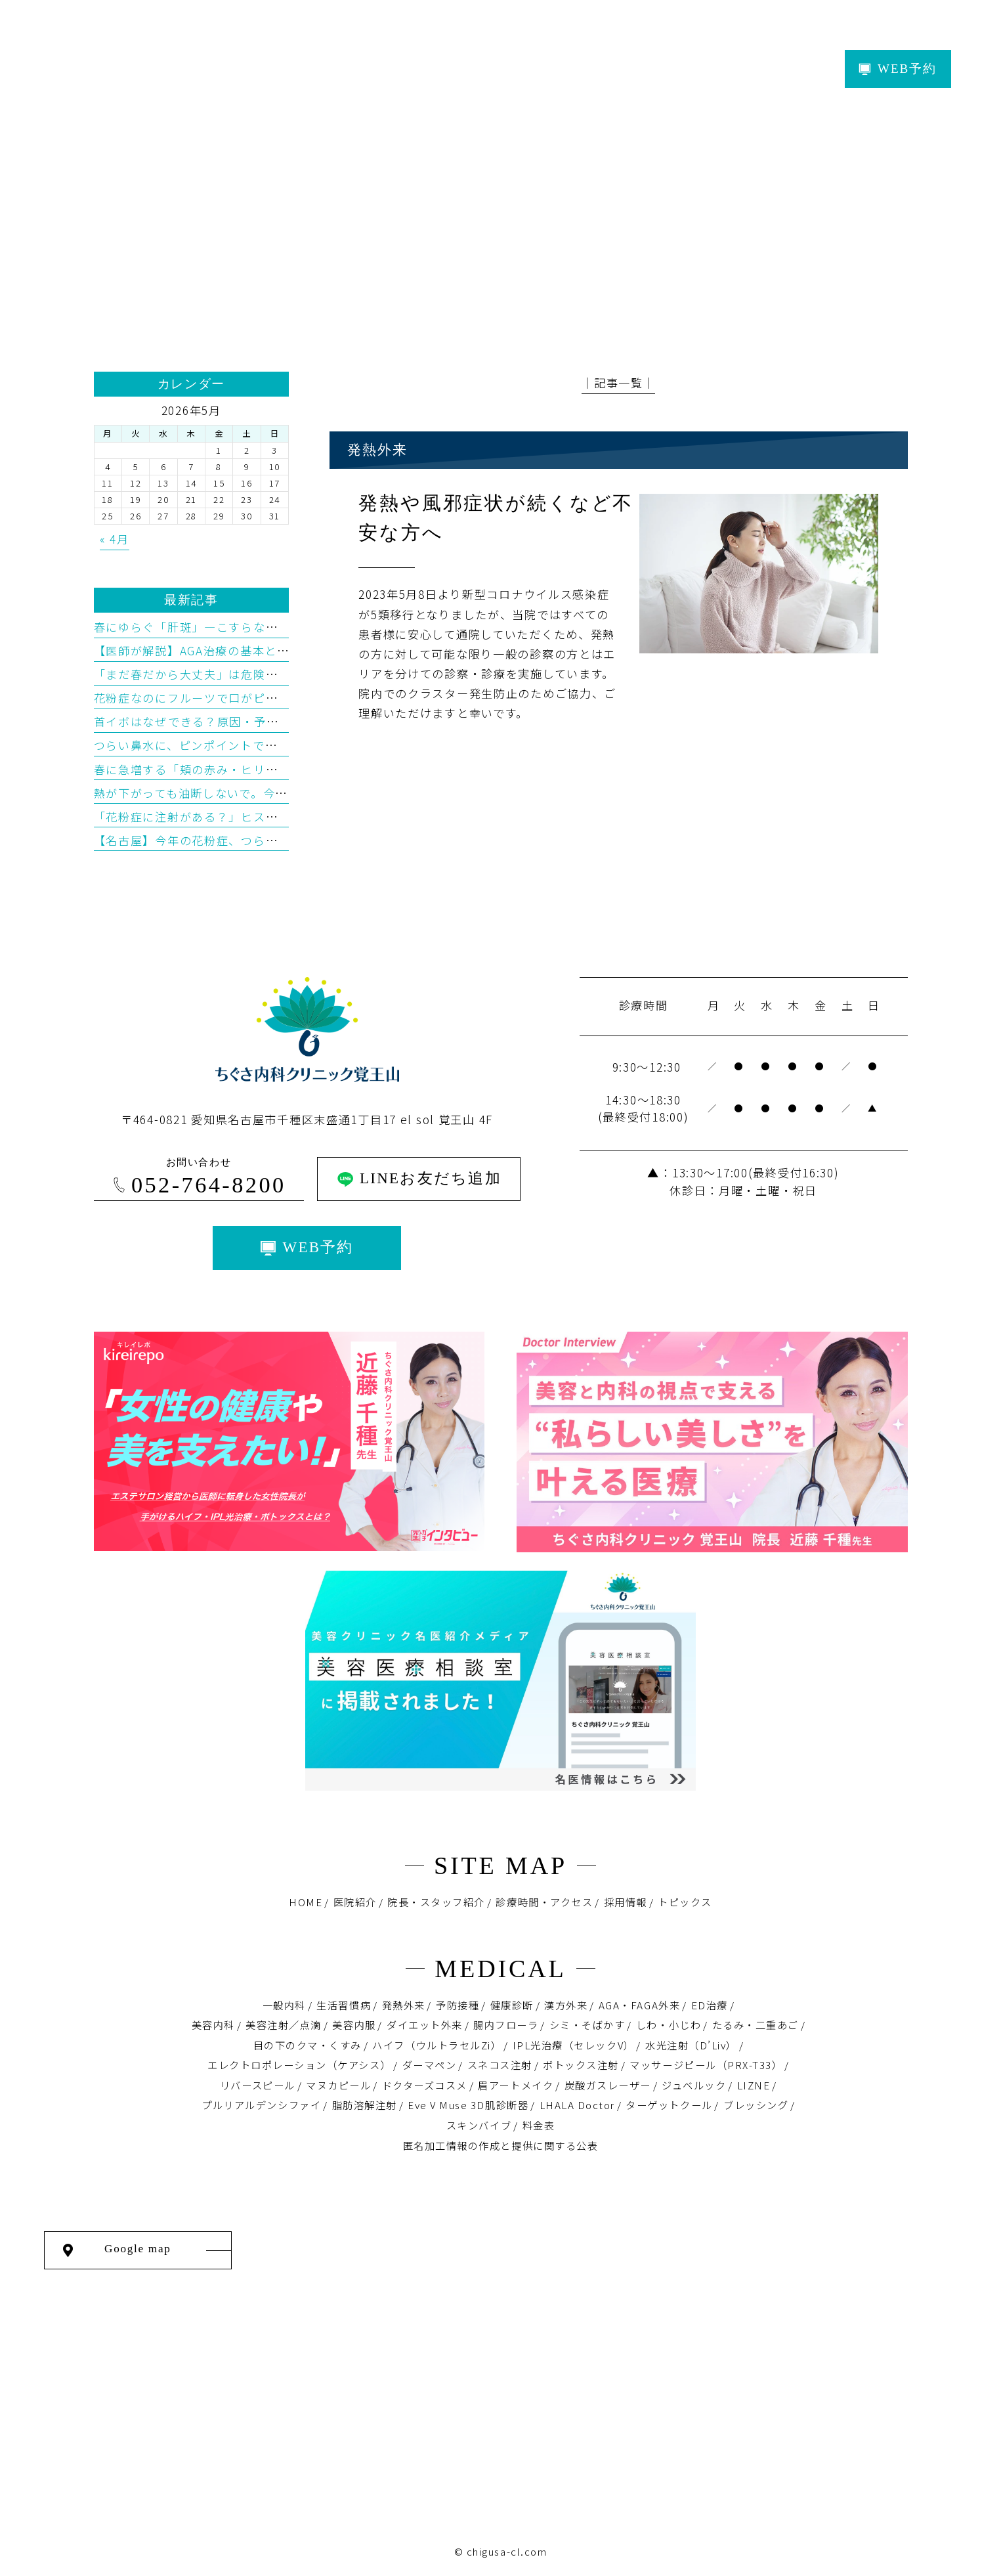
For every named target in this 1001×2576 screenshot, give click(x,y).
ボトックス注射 (581, 2064)
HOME (305, 1901)
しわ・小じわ (668, 2024)
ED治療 (709, 2004)
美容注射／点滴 (283, 2024)
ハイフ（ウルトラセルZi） (436, 2045)
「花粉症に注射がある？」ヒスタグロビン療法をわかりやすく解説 (278, 816)
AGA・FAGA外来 (639, 2004)
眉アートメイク (515, 2085)
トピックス (685, 1901)
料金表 (538, 2125)
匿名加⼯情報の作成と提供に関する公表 (500, 2145)
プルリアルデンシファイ (261, 2104)
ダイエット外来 (425, 2024)
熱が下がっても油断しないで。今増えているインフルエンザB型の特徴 (286, 793)
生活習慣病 (343, 2004)
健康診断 (512, 2004)
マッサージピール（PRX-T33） (705, 2064)
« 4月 (114, 539)
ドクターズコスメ (424, 2085)
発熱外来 (403, 2004)
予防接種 (457, 2004)
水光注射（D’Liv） (691, 2045)
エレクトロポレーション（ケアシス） (299, 2064)
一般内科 (284, 2004)
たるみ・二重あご (755, 2024)
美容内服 (353, 2024)
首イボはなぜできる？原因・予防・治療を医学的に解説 (248, 721)
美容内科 (213, 2024)
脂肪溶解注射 (364, 2104)
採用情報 (625, 1901)
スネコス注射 (499, 2064)
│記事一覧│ (618, 382)
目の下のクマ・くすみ (307, 2045)
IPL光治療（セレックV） (574, 2045)
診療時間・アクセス (544, 1901)
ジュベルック (694, 2085)
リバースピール (257, 2085)
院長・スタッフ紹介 (436, 1901)
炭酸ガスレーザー (607, 2085)
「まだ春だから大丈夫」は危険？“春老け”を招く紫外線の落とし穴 (277, 674)
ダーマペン (429, 2064)
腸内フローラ (505, 2024)
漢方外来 (565, 2004)
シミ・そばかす (587, 2024)
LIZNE (754, 2085)
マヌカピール (338, 2085)
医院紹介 (355, 1901)
